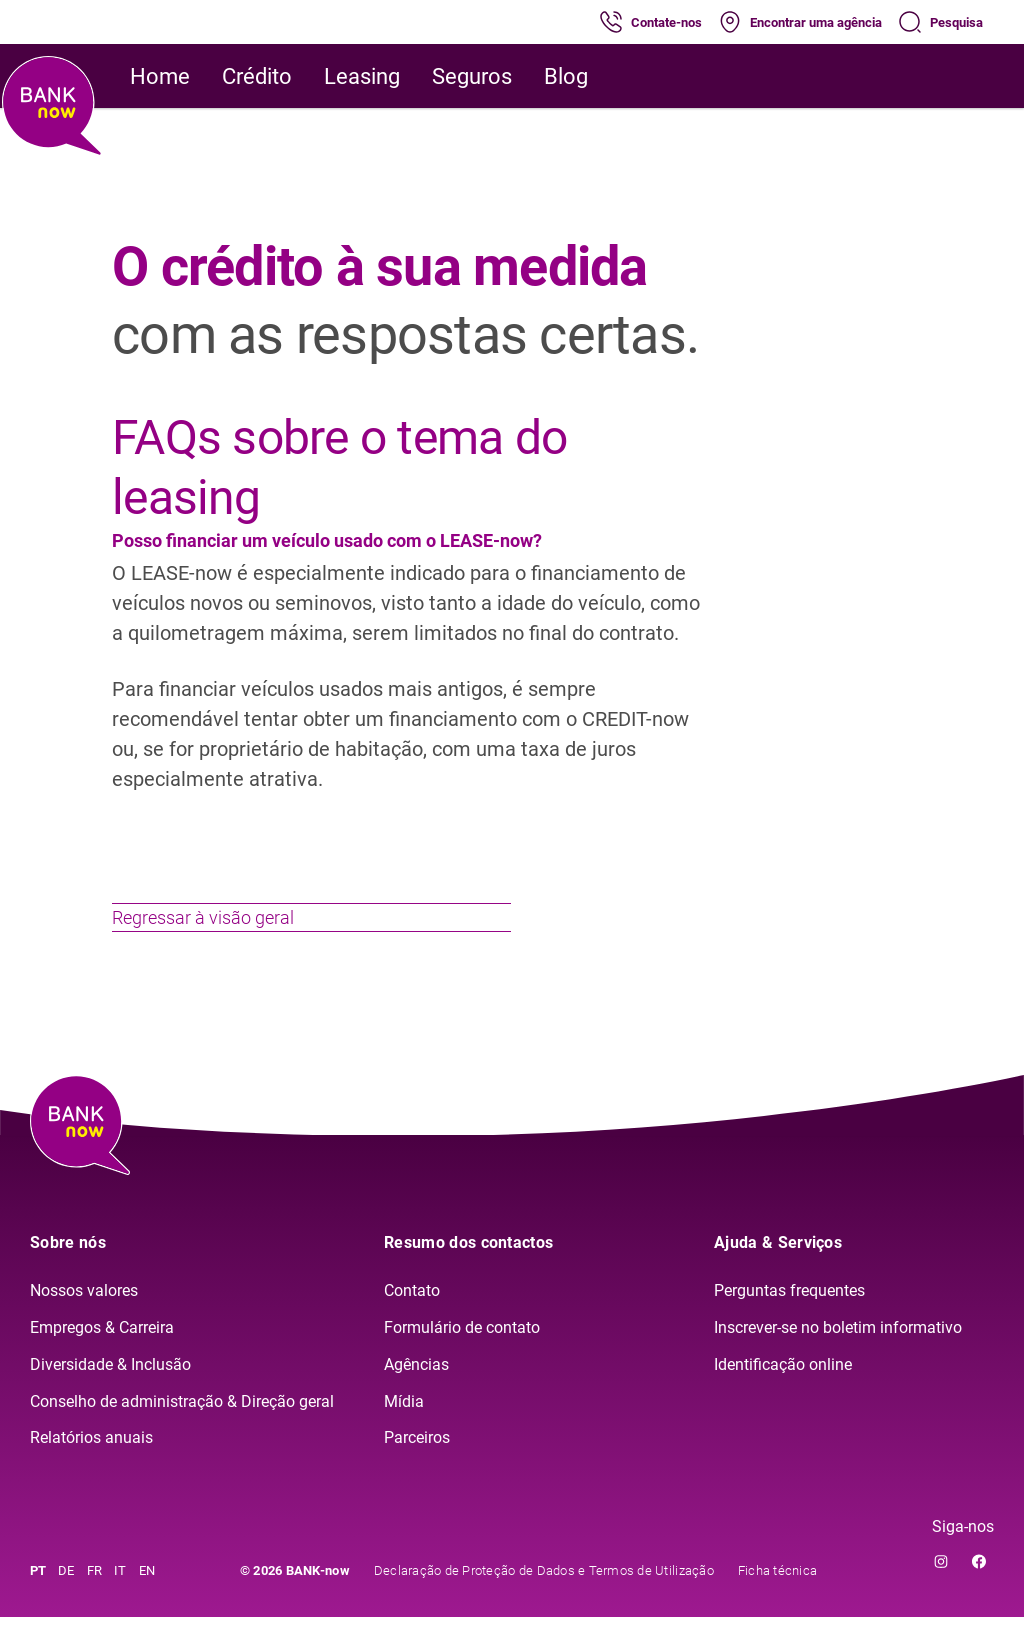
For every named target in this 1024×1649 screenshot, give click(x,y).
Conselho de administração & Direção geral (182, 1432)
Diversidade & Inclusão (110, 1395)
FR (95, 1602)
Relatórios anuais (91, 1469)
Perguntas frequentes (789, 1322)
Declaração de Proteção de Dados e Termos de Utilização (544, 1602)
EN (147, 1602)
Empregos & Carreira (102, 1358)
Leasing (362, 76)
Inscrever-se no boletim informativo (838, 1358)
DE (66, 1602)
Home (160, 76)
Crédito (257, 76)
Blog (566, 76)
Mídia (404, 1432)
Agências (416, 1395)
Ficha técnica (777, 1602)
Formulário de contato (462, 1358)
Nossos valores (84, 1322)
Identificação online (783, 1395)
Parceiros (417, 1469)
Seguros (472, 76)
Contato (412, 1322)
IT (120, 1602)
